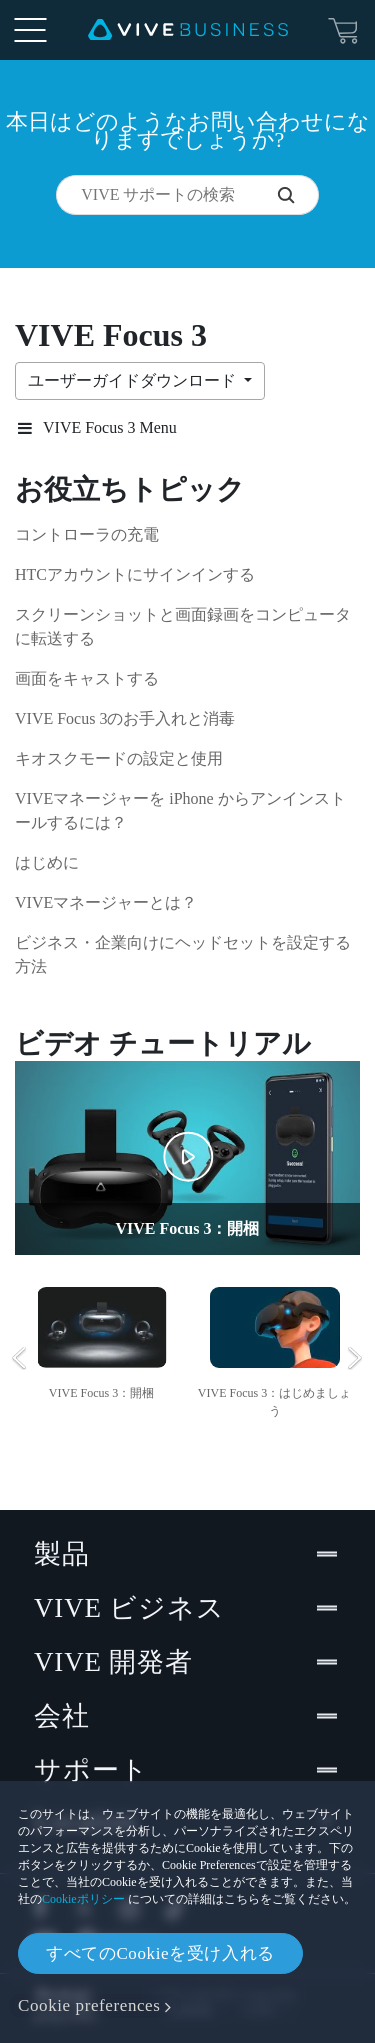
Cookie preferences (89, 2005)
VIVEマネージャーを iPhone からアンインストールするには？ (180, 810)
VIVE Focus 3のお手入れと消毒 (125, 718)
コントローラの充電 (87, 534)
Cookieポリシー (83, 1899)
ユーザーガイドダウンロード (134, 380)
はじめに (47, 862)
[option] (101, 1340)
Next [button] (355, 1358)
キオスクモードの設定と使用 (119, 758)
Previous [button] (20, 1358)
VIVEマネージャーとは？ (106, 902)
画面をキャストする (87, 678)
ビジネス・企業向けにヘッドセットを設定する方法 (183, 954)
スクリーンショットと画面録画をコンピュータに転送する (183, 626)
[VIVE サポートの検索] (298, 195)
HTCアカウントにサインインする (135, 574)
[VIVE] (188, 30)
